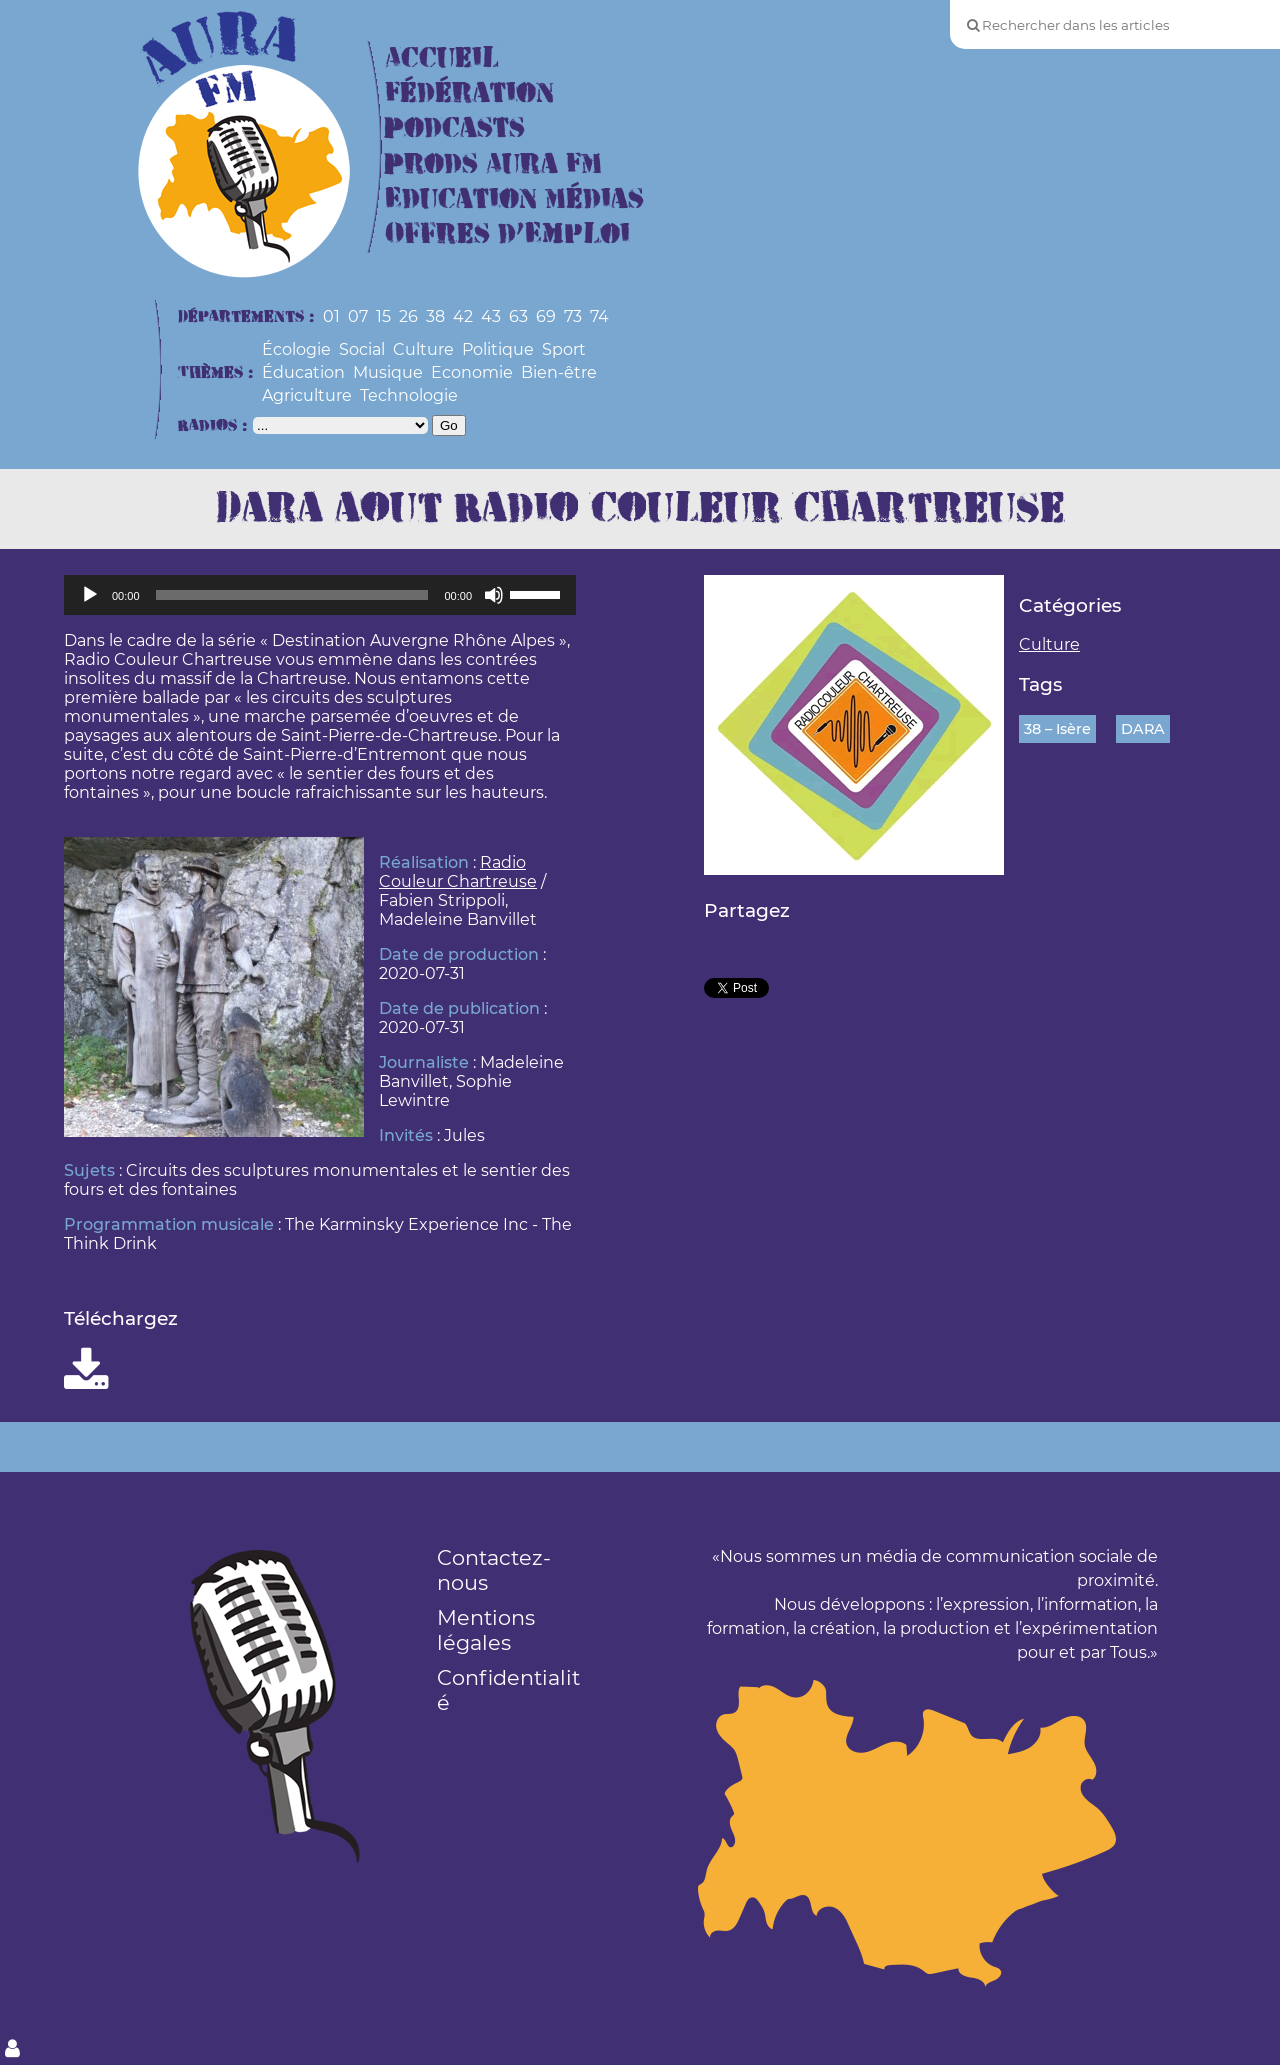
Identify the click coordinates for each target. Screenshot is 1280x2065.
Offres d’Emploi (507, 234)
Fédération (469, 93)
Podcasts (455, 128)
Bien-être (559, 372)
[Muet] (494, 595)
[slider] (292, 595)
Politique (498, 349)
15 (383, 316)
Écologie (296, 349)
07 (358, 316)
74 (599, 316)
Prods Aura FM (493, 164)
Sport (564, 349)
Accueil (442, 58)
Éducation (303, 372)
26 (408, 316)
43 (491, 316)
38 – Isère (1057, 729)
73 (573, 316)
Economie (472, 372)
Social (362, 349)
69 (546, 316)
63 (518, 316)
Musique (388, 372)
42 (463, 316)
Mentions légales (486, 1630)
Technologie (409, 395)
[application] (320, 595)
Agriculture (307, 395)
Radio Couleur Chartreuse (458, 872)
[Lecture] (90, 595)
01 (331, 316)
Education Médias (514, 199)
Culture (423, 349)
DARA (1143, 729)
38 (435, 316)
